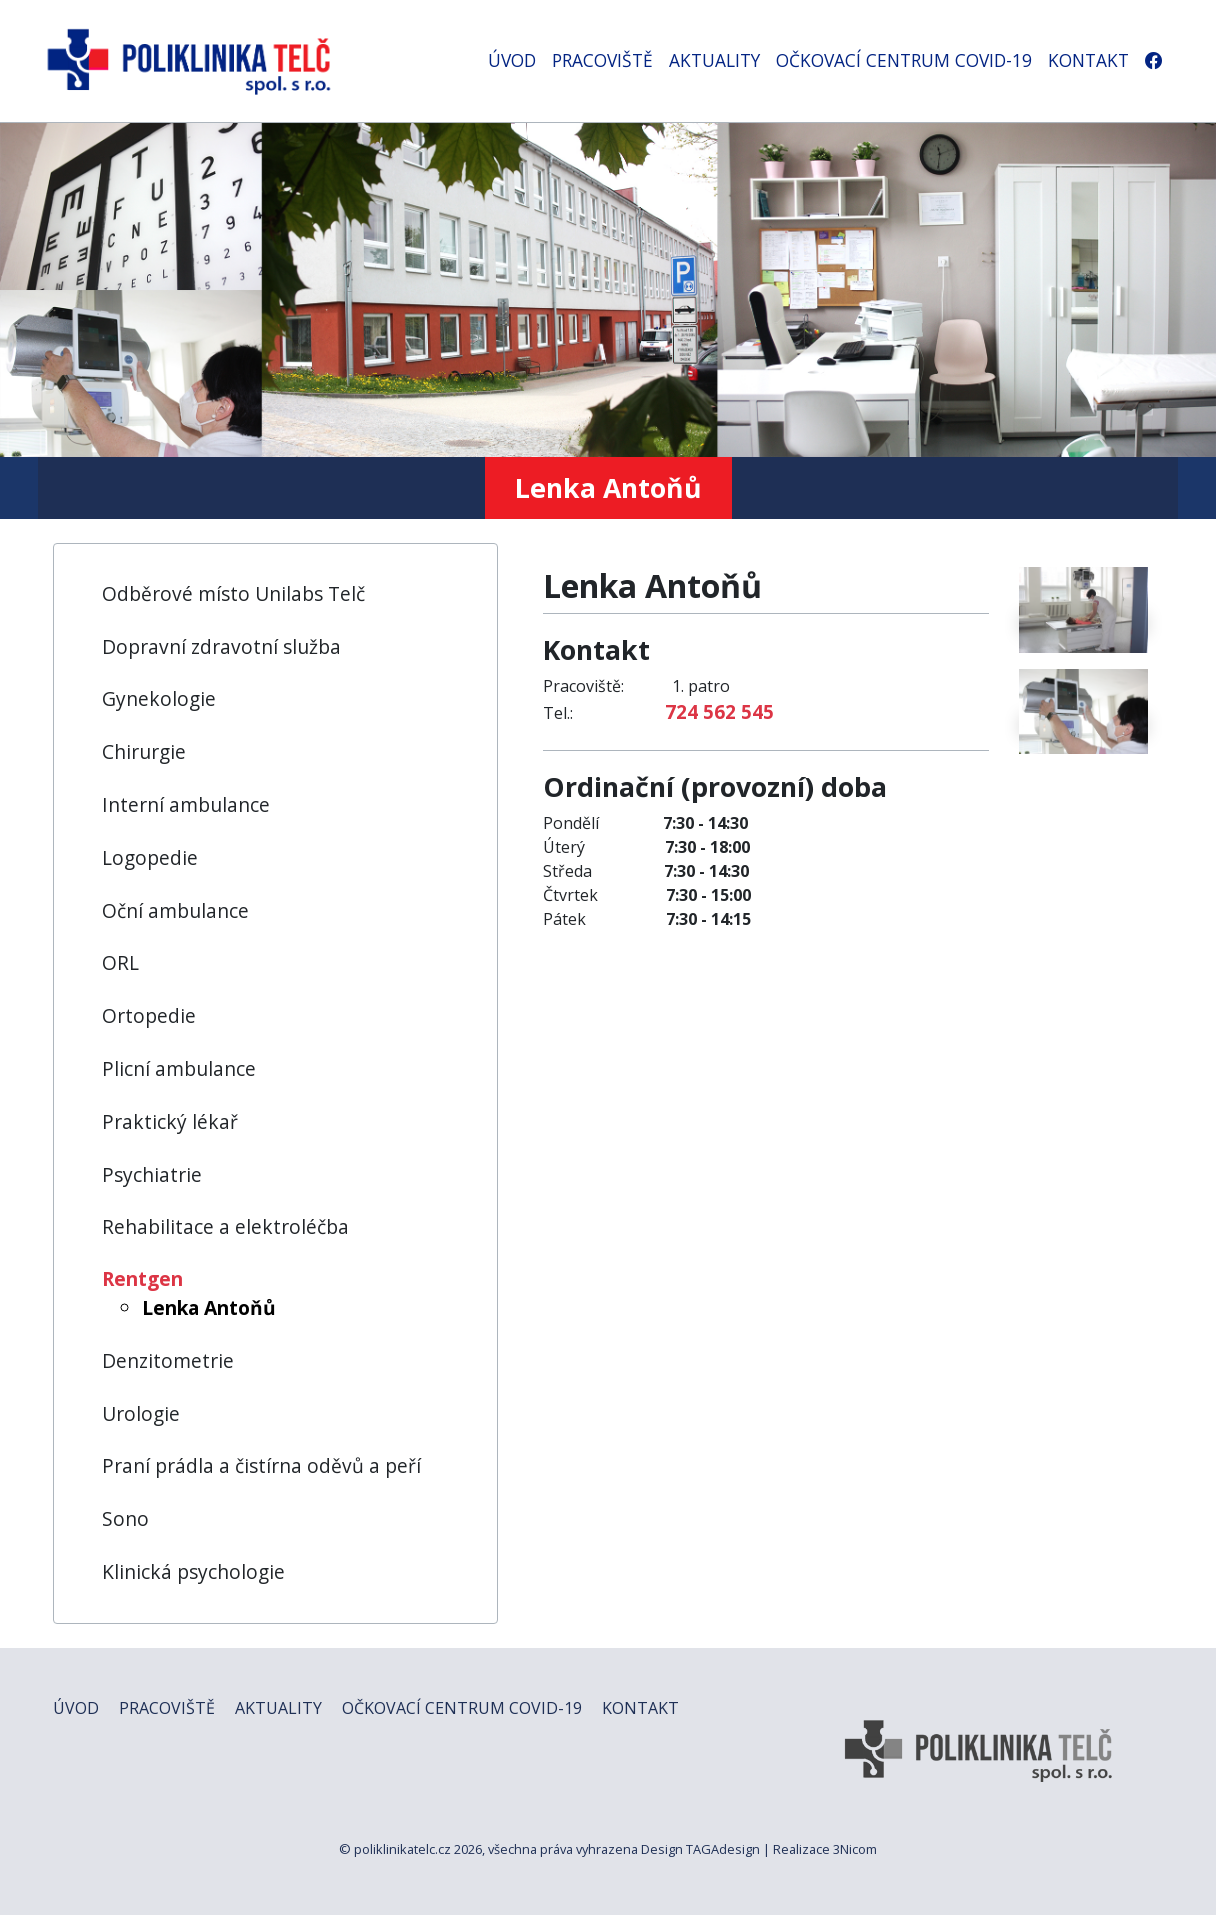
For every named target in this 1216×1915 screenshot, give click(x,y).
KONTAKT (1088, 60)
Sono (125, 1518)
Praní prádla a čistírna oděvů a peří (261, 1465)
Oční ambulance (175, 910)
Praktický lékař (170, 1121)
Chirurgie (144, 751)
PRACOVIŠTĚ (602, 60)
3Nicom (855, 1849)
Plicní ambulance (179, 1068)
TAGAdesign (723, 1849)
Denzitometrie (168, 1360)
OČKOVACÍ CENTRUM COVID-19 (904, 60)
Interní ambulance (186, 804)
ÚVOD (512, 60)
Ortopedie (149, 1015)
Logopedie (150, 857)
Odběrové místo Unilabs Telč (233, 593)
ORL (120, 962)
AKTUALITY (714, 60)
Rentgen (142, 1278)
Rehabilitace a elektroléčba (225, 1226)
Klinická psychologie (193, 1571)
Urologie (141, 1413)
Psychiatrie (152, 1174)
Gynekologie (159, 698)
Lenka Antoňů (209, 1307)
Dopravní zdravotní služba (221, 646)
